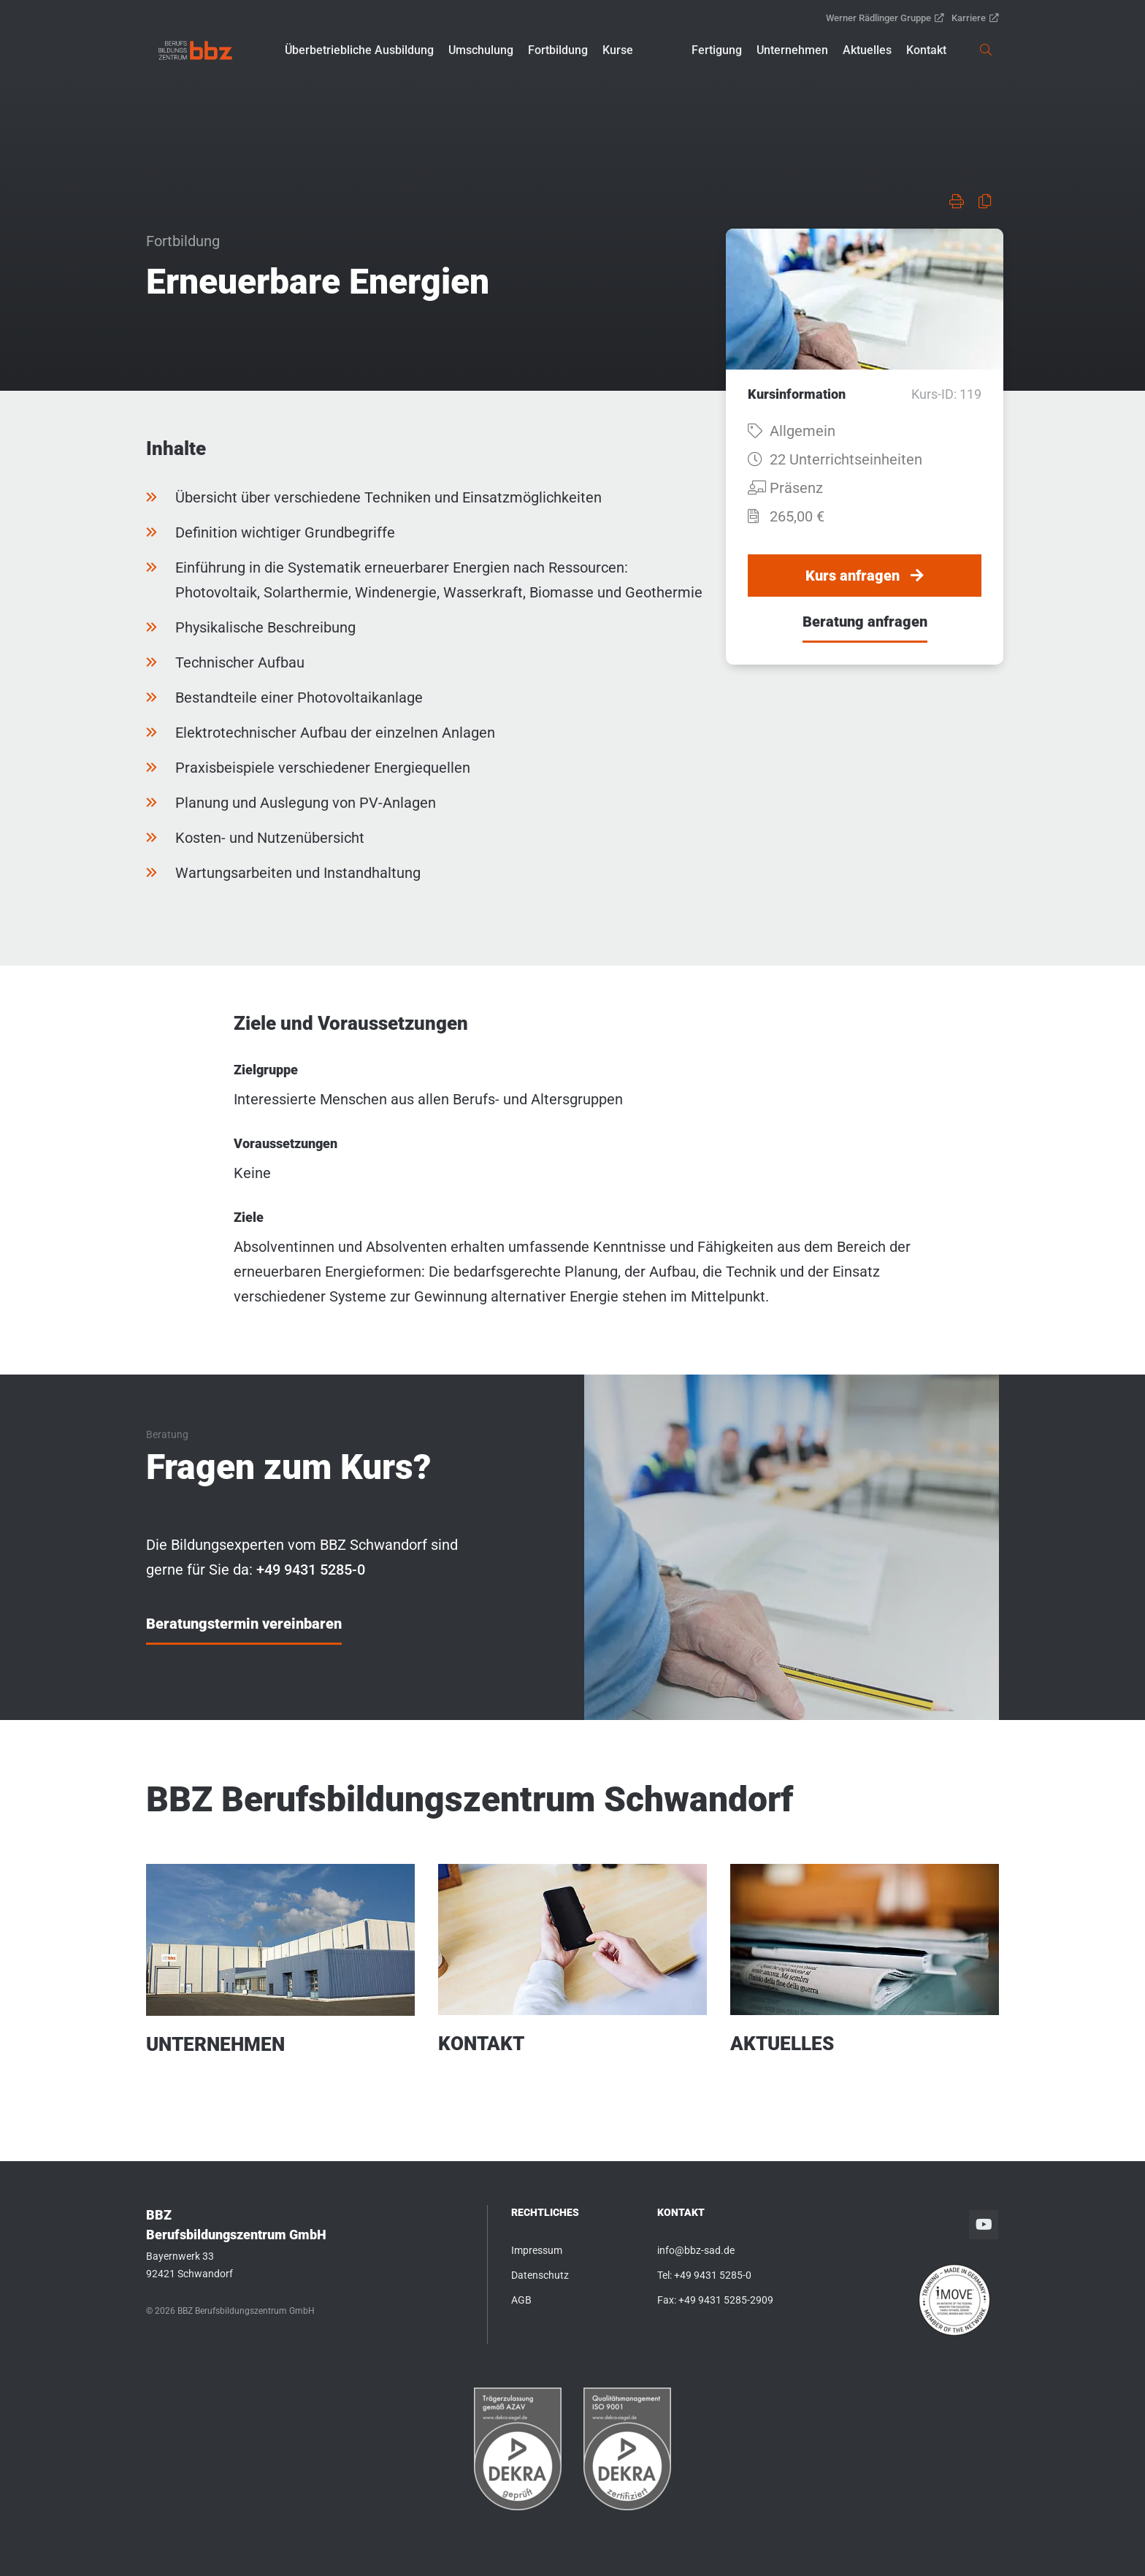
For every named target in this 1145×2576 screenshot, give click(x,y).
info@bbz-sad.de (696, 2250)
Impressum (536, 2250)
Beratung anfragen (865, 621)
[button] (359, 50)
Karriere (975, 17)
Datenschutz (540, 2275)
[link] (195, 50)
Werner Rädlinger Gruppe (885, 17)
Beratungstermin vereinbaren (244, 1623)
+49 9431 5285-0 (712, 2275)
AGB (521, 2300)
